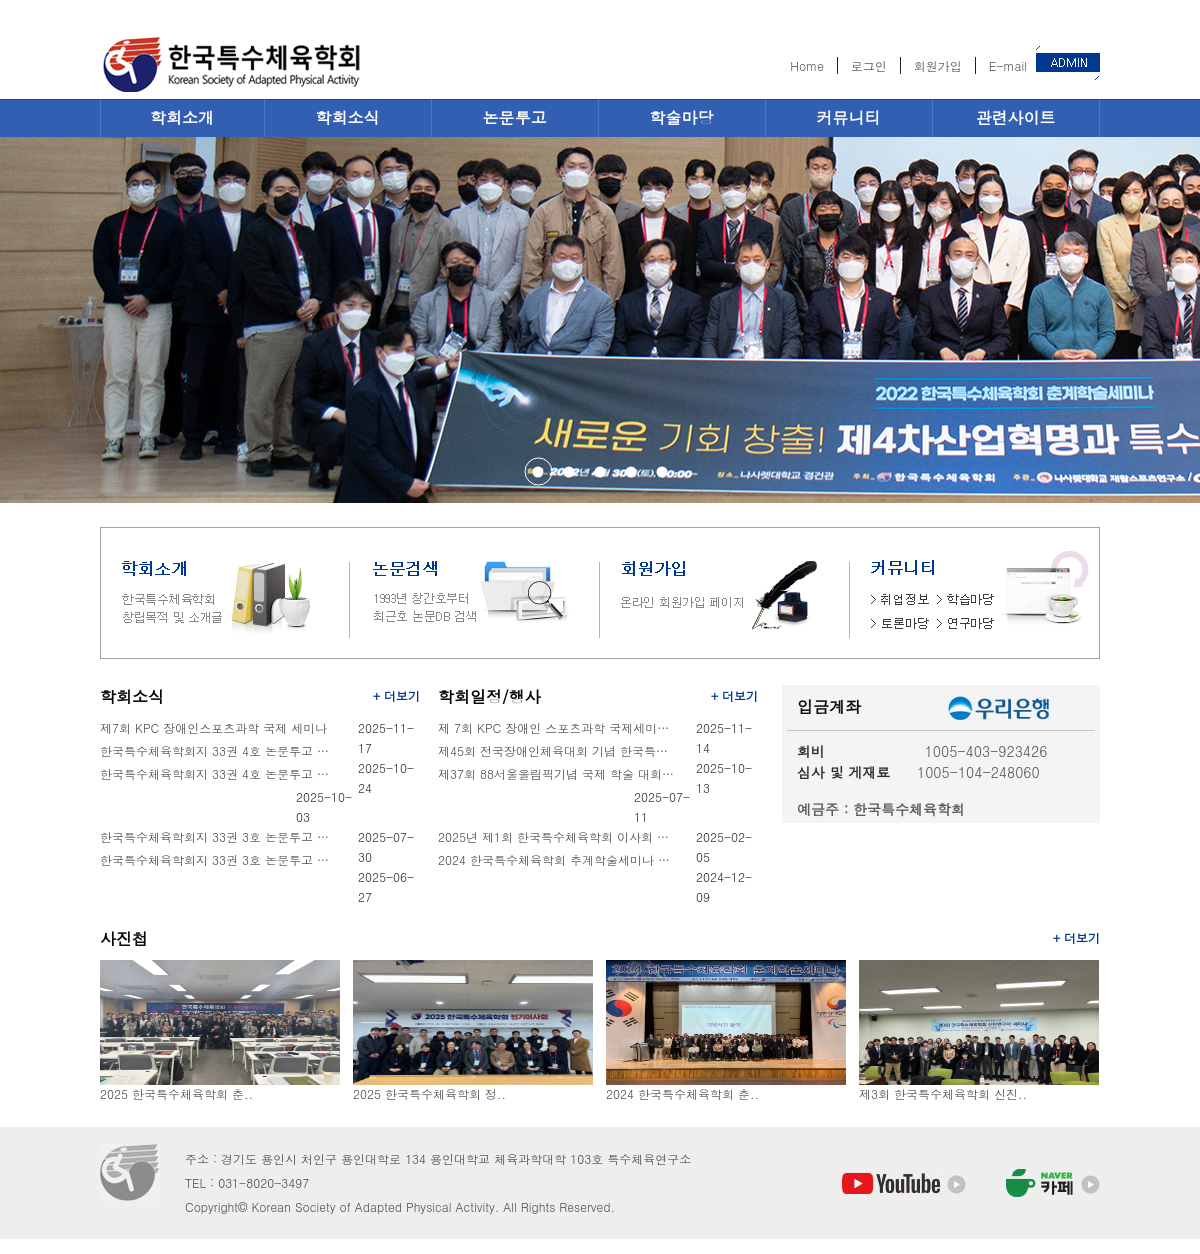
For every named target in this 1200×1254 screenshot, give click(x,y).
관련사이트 (1016, 117)
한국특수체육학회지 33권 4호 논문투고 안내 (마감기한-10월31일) (220, 773)
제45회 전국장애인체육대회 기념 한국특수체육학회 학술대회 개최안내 (558, 750)
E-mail (1008, 65)
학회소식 (348, 117)
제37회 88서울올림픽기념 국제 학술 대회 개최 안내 (558, 773)
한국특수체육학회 (290, 62)
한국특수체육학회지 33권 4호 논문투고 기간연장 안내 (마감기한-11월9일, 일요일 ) (220, 750)
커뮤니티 (849, 117)
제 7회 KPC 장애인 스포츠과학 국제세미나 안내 (558, 727)
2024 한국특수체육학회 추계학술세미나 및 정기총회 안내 (558, 859)
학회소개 (182, 117)
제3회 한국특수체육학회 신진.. (943, 1093)
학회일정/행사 (489, 696)
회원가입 (938, 65)
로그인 (869, 65)
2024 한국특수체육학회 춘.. (682, 1093)
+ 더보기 (396, 695)
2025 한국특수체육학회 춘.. (176, 1093)
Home (807, 65)
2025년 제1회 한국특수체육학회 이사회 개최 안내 (558, 836)
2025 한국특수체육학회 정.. (429, 1093)
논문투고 (515, 117)
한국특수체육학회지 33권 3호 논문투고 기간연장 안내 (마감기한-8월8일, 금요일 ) (220, 836)
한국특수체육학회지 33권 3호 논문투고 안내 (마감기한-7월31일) (220, 859)
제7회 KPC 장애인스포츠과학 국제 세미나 (213, 727)
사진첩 (124, 938)
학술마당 (682, 117)
